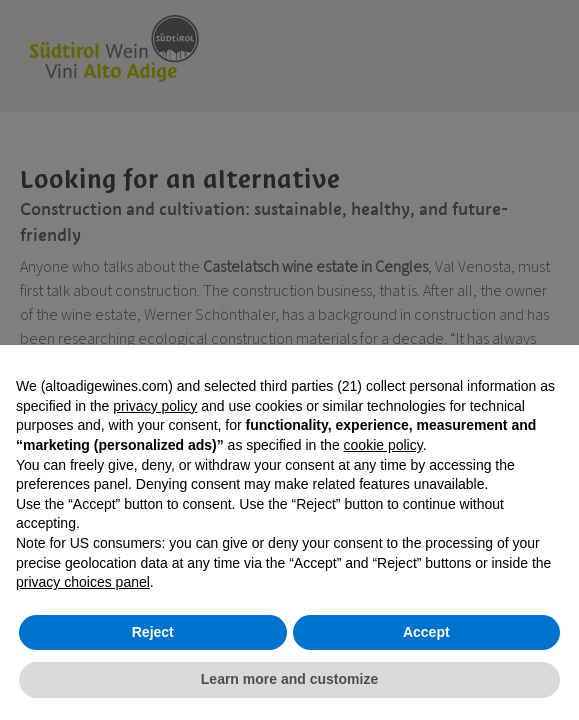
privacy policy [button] (155, 406)
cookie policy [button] (383, 445)
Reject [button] (153, 632)
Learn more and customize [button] (289, 679)
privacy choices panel (83, 582)
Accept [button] (426, 632)
